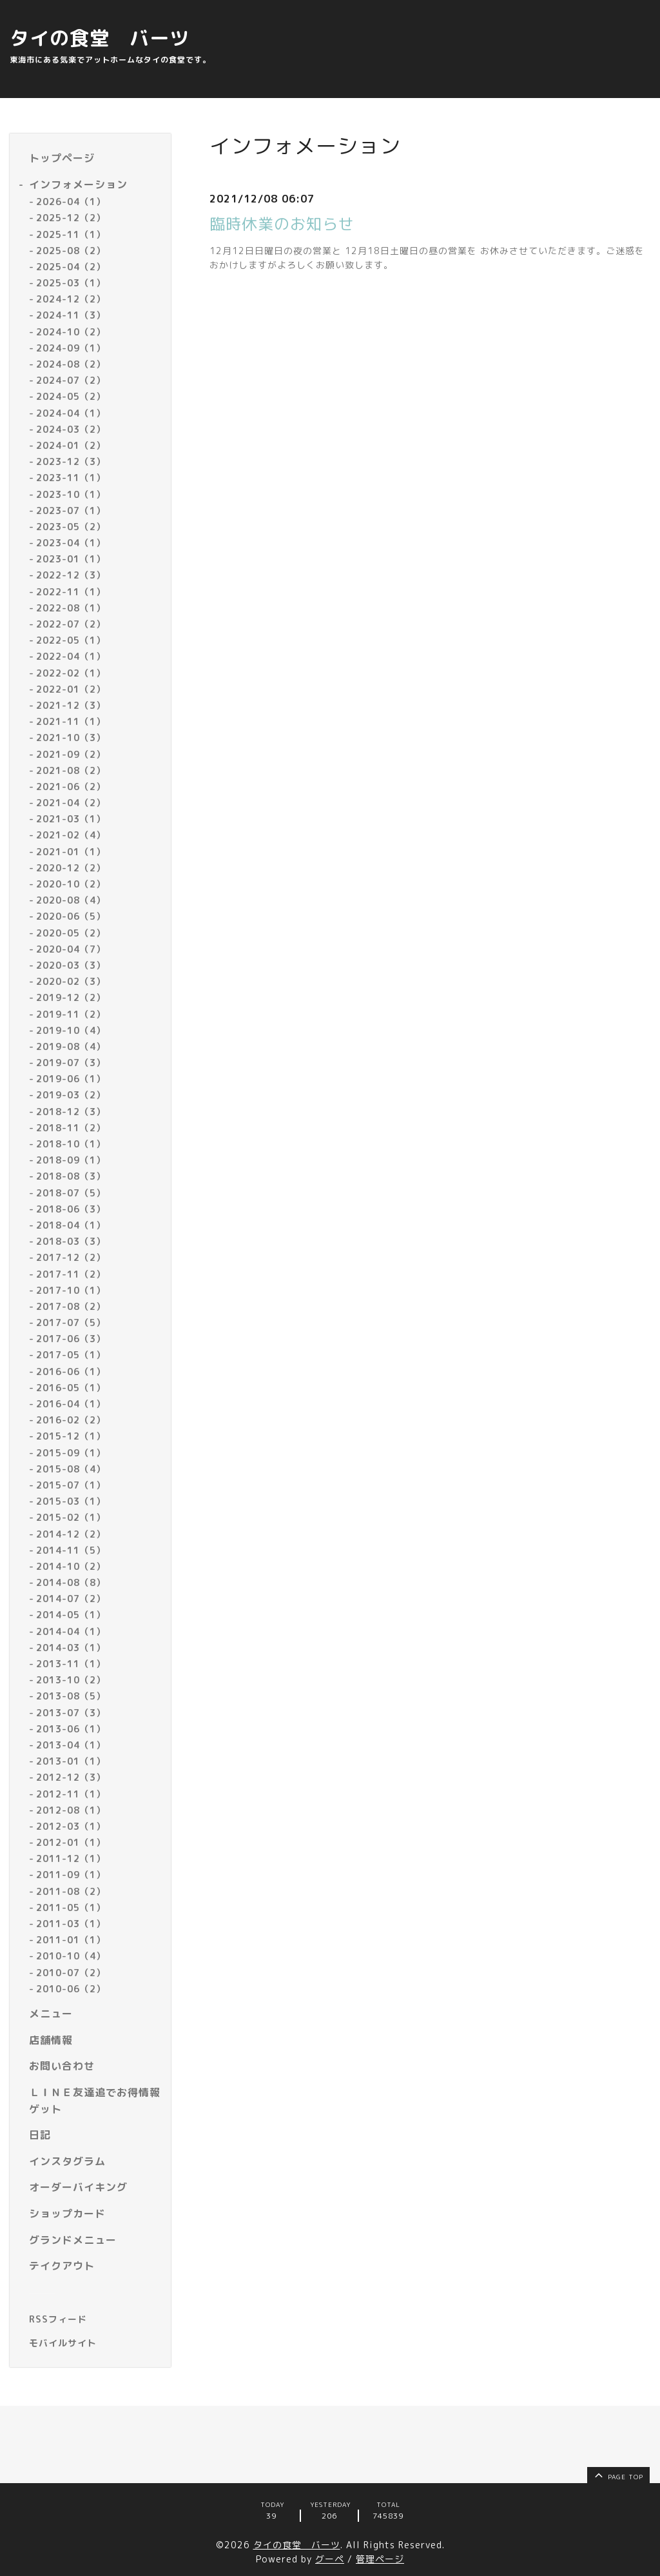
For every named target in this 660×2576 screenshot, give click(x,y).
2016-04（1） (71, 1404)
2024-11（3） (71, 315)
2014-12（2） (71, 1534)
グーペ (329, 2559)
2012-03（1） (71, 1826)
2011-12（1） (71, 1858)
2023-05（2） (71, 526)
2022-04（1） (71, 656)
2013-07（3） (71, 1713)
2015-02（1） (71, 1517)
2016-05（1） (71, 1388)
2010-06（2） (71, 1989)
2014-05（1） (71, 1615)
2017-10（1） (71, 1290)
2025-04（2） (71, 267)
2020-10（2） (71, 884)
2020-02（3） (71, 981)
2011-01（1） (71, 1940)
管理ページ (380, 2559)
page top (617, 2474)
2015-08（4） (71, 1469)
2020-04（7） (71, 949)
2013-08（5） (71, 1696)
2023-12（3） (71, 461)
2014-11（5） (71, 1550)
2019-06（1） (71, 1079)
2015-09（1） (71, 1453)
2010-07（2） (71, 1973)
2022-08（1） (71, 608)
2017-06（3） (71, 1339)
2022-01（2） (71, 689)
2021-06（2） (71, 786)
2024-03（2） (71, 429)
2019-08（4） (71, 1046)
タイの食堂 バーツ (99, 38)
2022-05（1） (71, 640)
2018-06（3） (71, 1209)
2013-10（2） (71, 1680)
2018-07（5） (71, 1193)
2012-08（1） (71, 1810)
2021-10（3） (71, 737)
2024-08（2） (71, 364)
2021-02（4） (71, 835)
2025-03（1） (71, 283)
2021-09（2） (71, 754)
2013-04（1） (71, 1745)
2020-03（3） (71, 965)
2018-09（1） (71, 1160)
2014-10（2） (71, 1566)
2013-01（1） (71, 1761)
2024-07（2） (71, 380)
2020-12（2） (71, 868)
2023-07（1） (71, 510)
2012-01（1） (71, 1842)
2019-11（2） (71, 1014)
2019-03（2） (71, 1095)
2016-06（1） (71, 1371)
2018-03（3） (71, 1241)
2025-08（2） (71, 250)
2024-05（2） (71, 396)
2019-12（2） (71, 997)
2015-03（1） (71, 1501)
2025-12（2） (71, 218)
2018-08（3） (71, 1176)
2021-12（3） (71, 705)
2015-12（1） (71, 1436)
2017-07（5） (71, 1322)
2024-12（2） (71, 299)
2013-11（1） (71, 1664)
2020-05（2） (71, 933)
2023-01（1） (71, 559)
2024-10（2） (71, 332)
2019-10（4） (71, 1030)
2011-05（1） (71, 1907)
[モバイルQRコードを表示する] (95, 2343)
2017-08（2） (71, 1306)
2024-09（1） (71, 348)
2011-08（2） (71, 1891)
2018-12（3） (71, 1111)
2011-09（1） (71, 1874)
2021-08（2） (71, 770)
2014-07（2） (71, 1598)
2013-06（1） (71, 1729)
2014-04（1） (71, 1631)
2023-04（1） (71, 543)
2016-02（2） (71, 1420)
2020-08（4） (71, 900)
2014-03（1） (71, 1647)
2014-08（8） (71, 1582)
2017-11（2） (71, 1274)
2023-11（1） (71, 477)
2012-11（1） (71, 1794)
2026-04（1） (71, 201)
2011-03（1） (71, 1923)
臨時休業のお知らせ (281, 224)
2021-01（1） (71, 852)
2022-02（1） (71, 673)
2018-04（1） (71, 1225)
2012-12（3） (71, 1777)
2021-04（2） (71, 803)
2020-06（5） (71, 916)
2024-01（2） (71, 445)
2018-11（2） (71, 1128)
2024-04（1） (71, 413)
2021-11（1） (71, 721)
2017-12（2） (71, 1257)
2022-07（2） (71, 624)
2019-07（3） (71, 1062)
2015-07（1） (71, 1485)
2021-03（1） (71, 819)
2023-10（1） (71, 494)
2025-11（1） (71, 234)
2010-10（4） (71, 1956)
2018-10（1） (71, 1144)
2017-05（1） (71, 1355)
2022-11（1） (71, 592)
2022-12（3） (71, 575)
